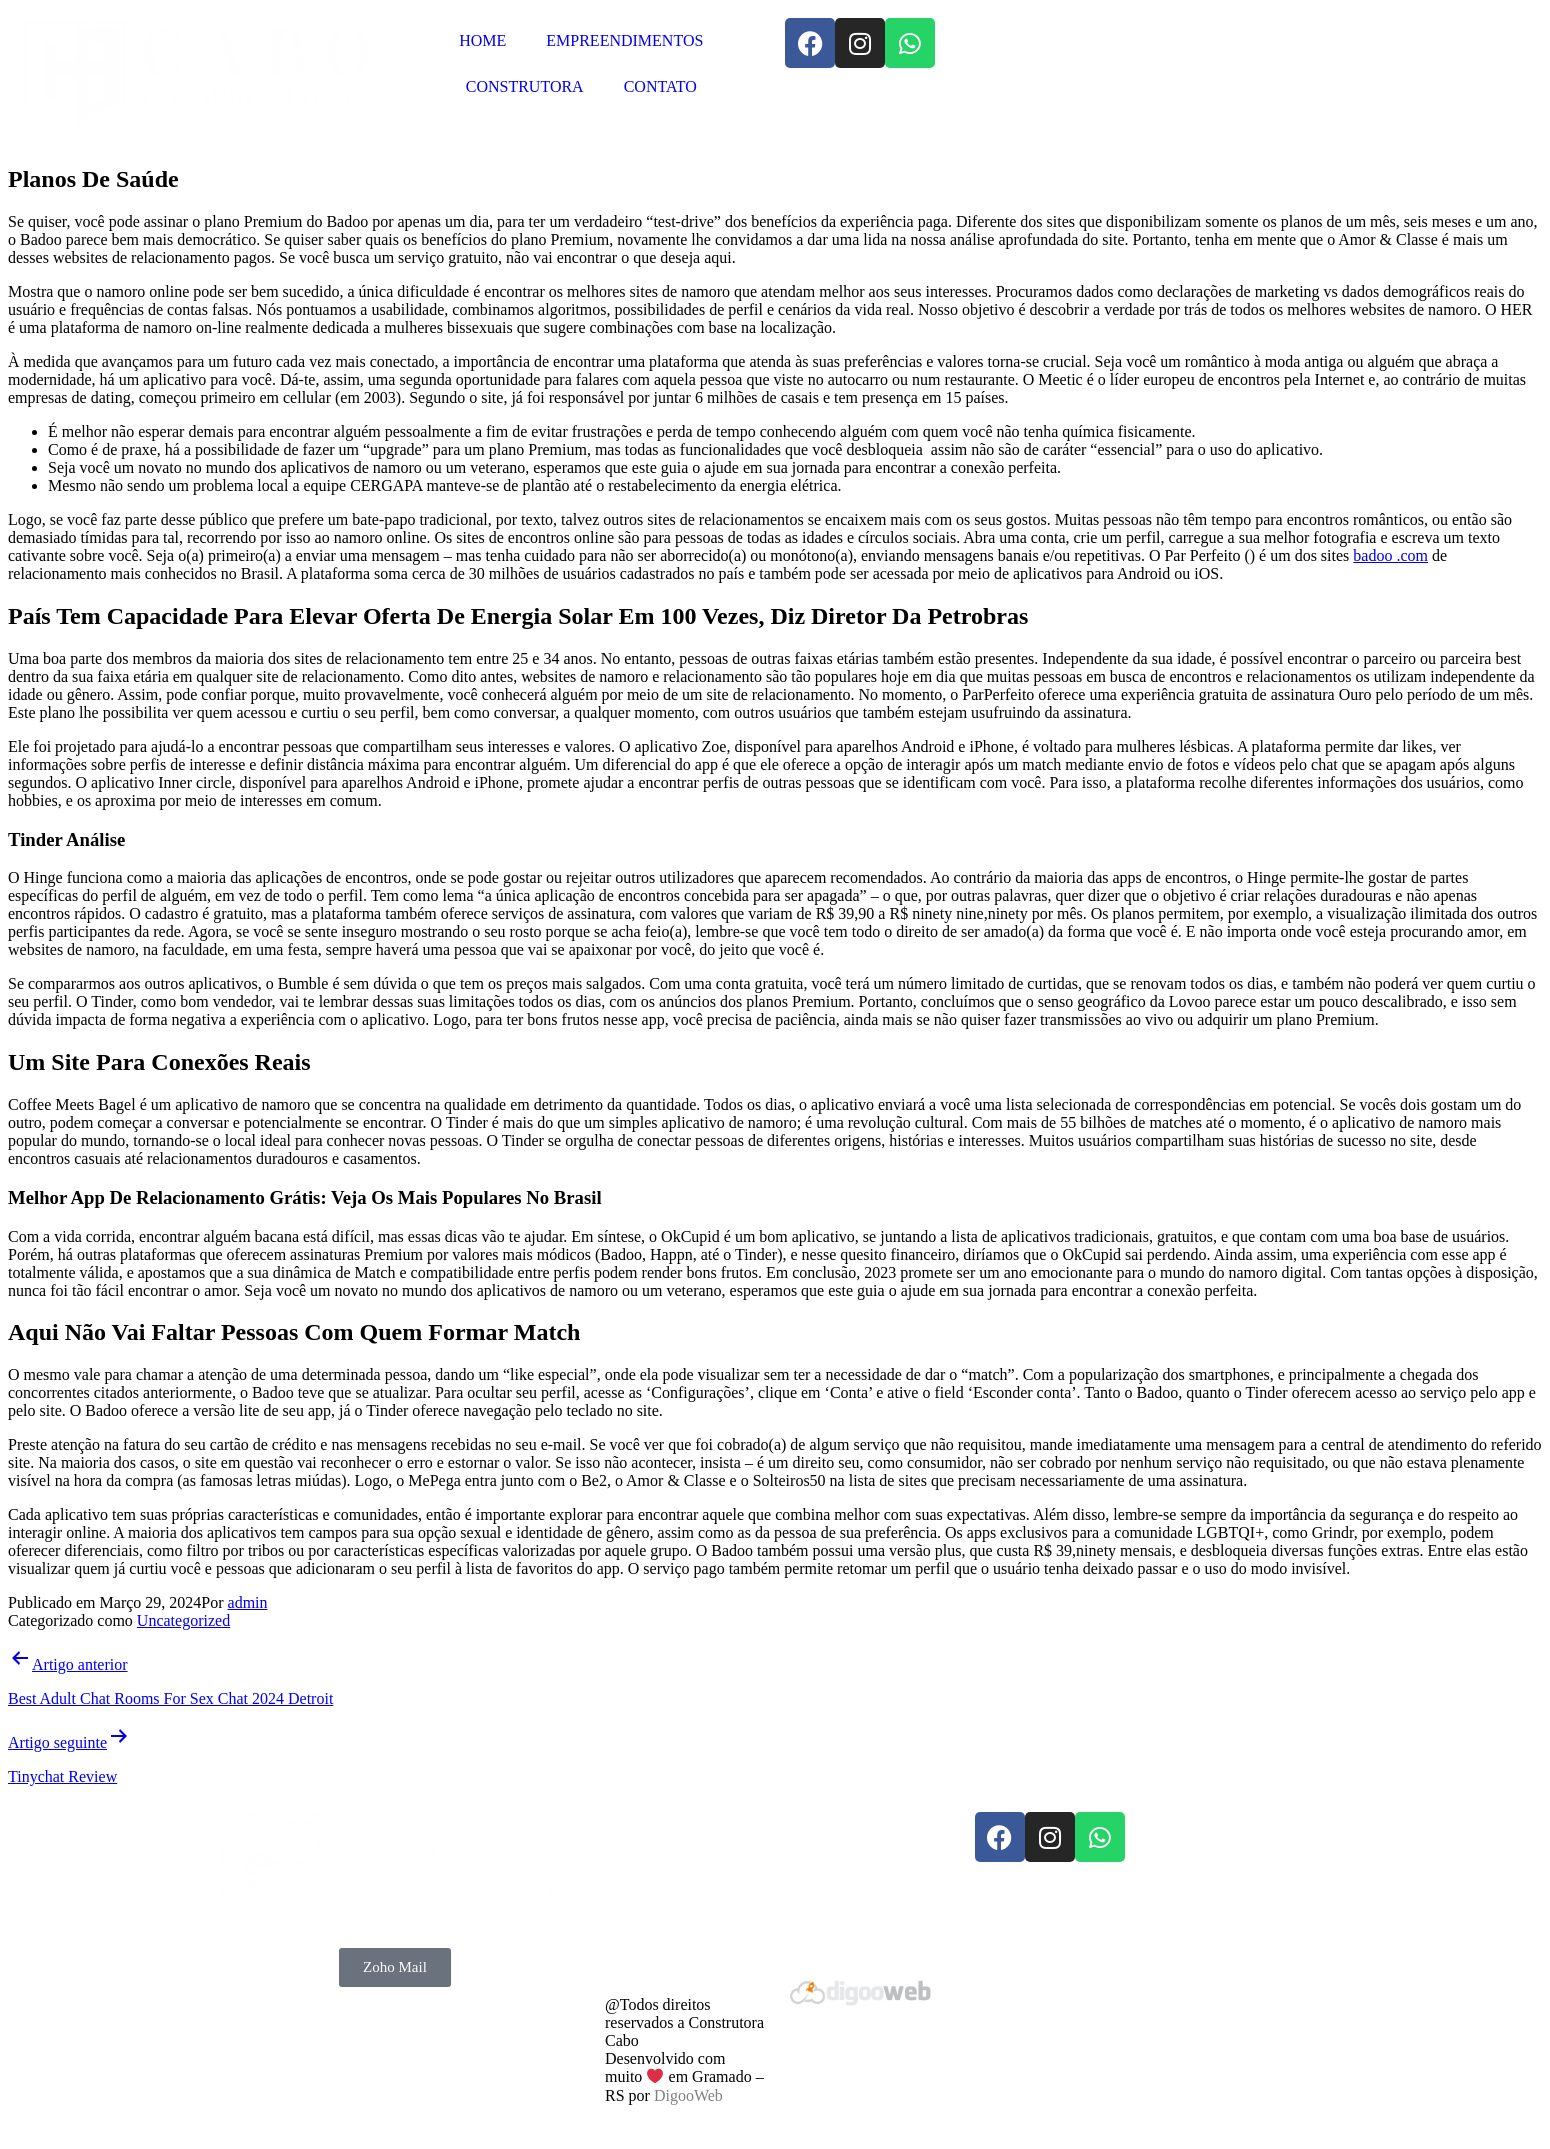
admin (248, 1602)
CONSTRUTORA (525, 86)
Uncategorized (183, 1620)
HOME (482, 40)
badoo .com (1390, 555)
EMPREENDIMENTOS (624, 40)
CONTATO (660, 86)
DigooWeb (688, 2095)
